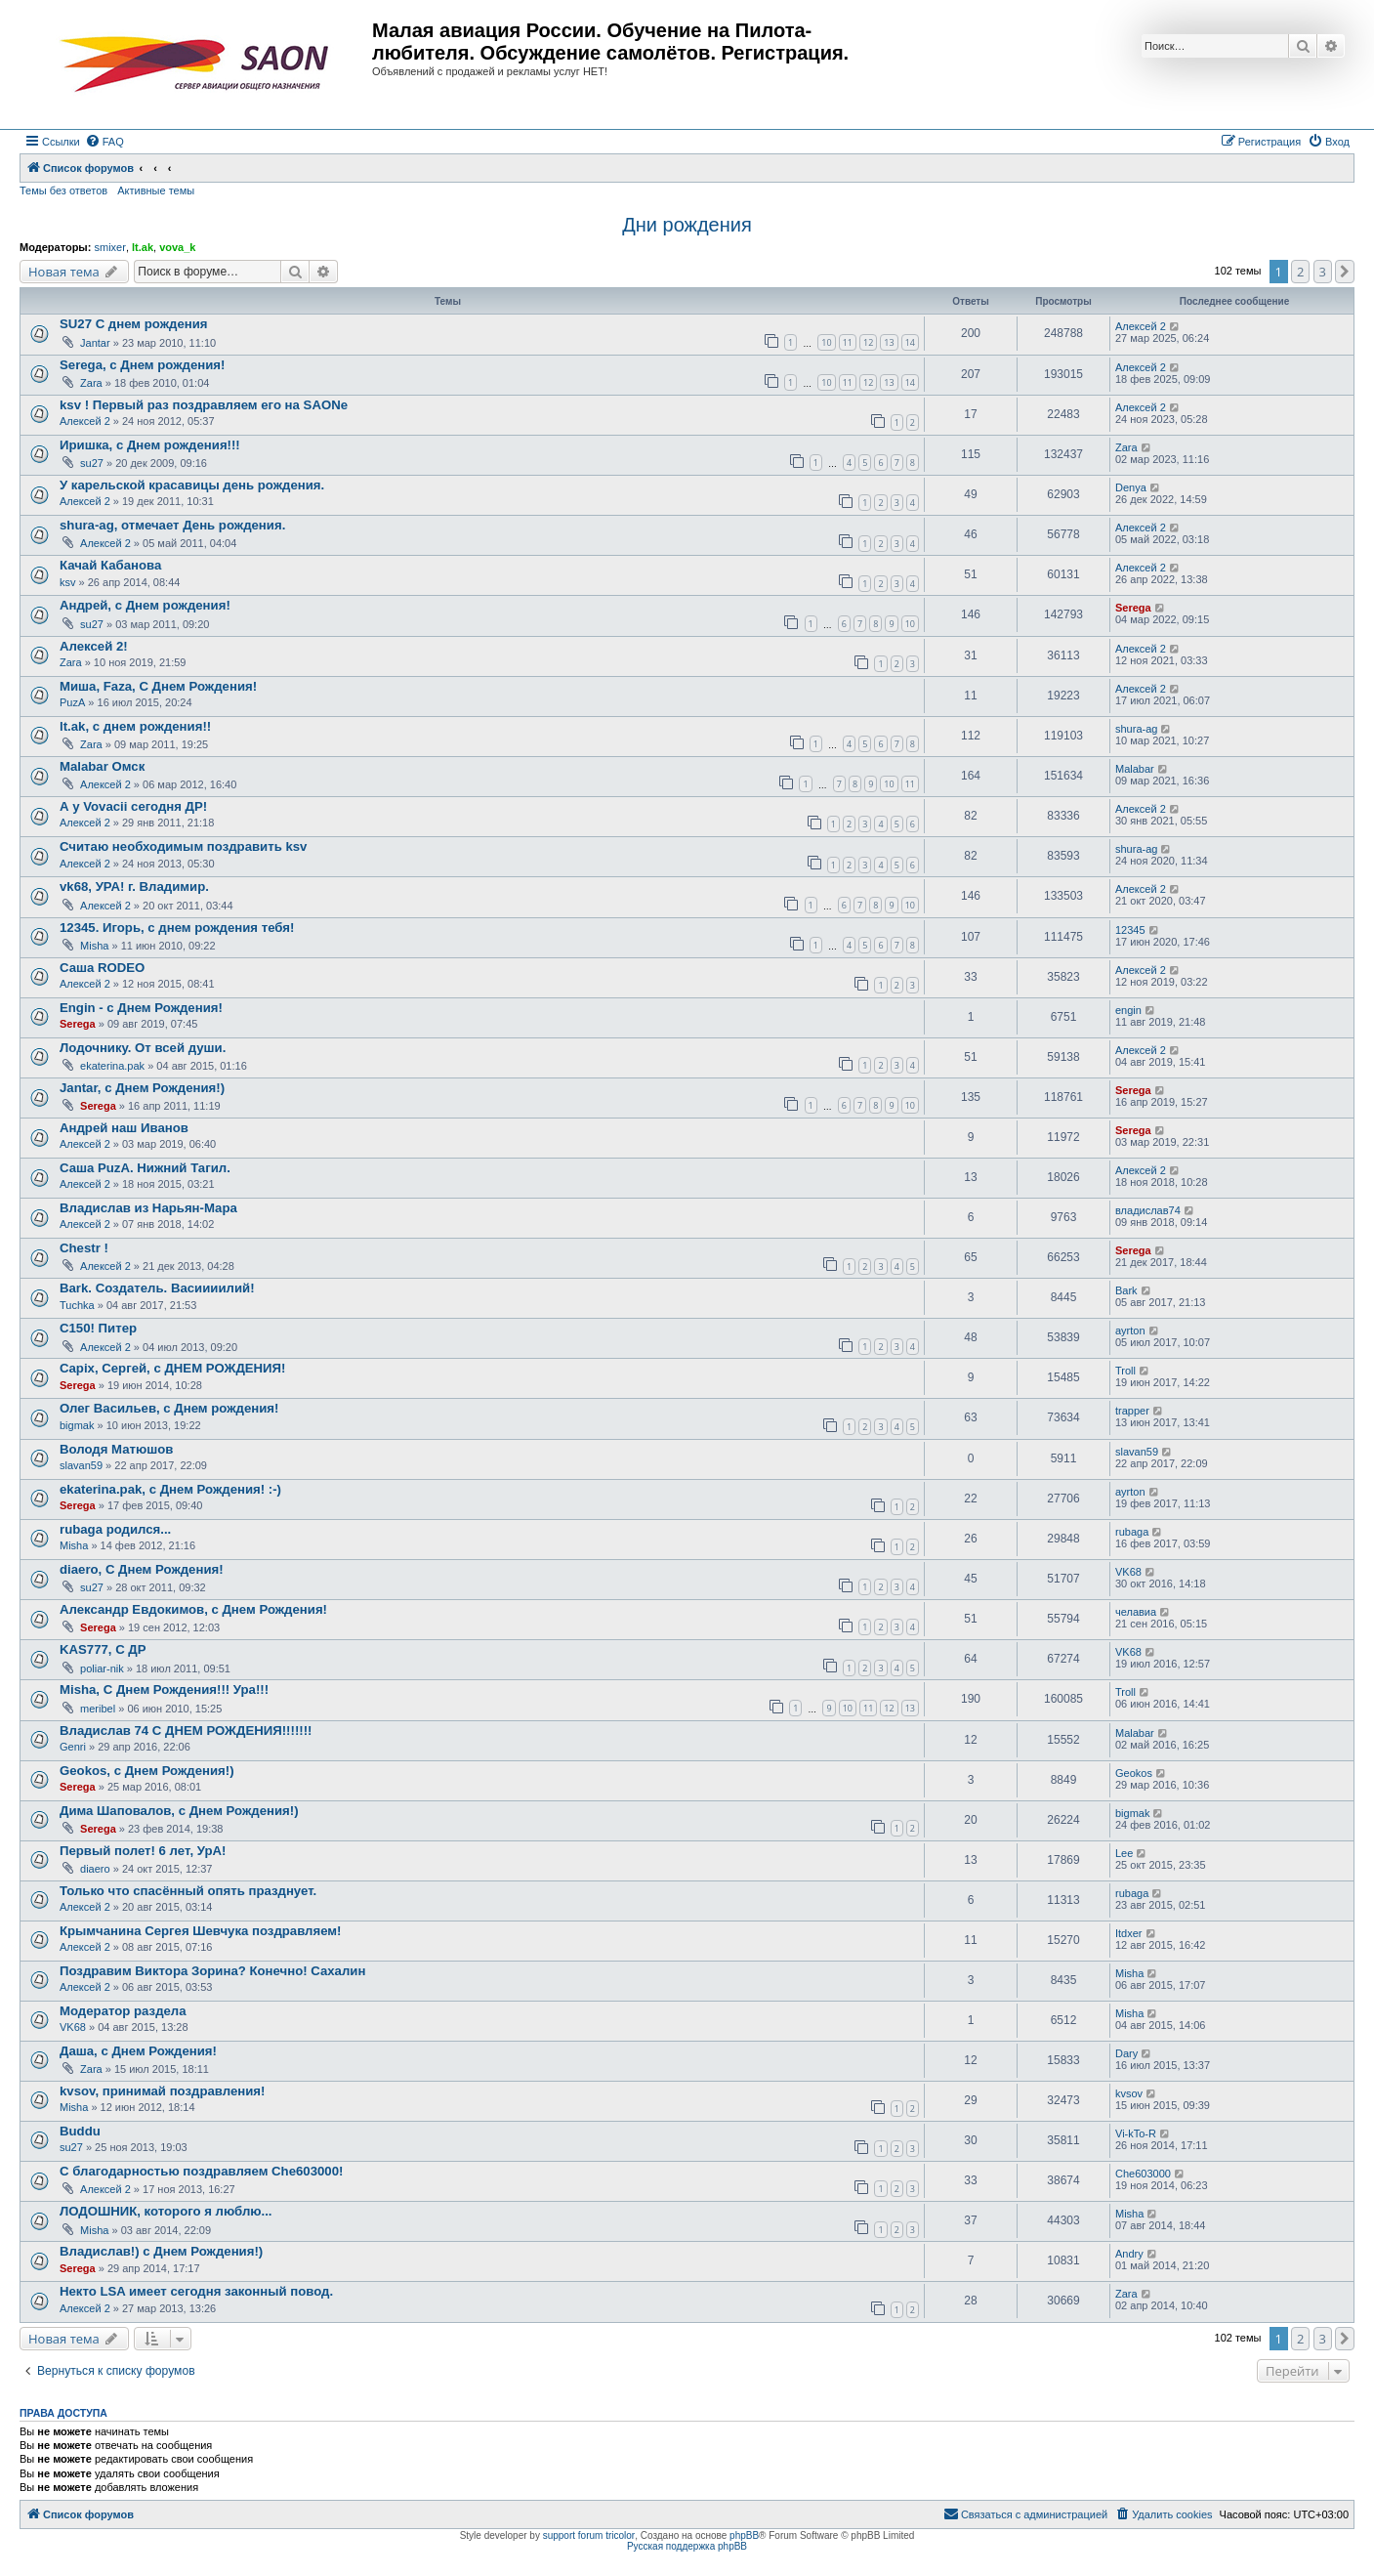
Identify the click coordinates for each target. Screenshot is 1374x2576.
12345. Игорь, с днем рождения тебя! (177, 927)
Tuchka (77, 1305)
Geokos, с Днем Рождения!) (147, 1770)
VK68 (1128, 1572)
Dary (1126, 2053)
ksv (68, 582)
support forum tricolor (589, 2535)
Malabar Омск (102, 766)
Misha (94, 945)
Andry (1129, 2253)
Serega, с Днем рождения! (142, 365)
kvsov (1129, 2093)
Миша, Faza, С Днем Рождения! (158, 686)
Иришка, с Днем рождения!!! (150, 445)
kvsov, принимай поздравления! (162, 2091)
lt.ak (142, 247)
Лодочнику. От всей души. (143, 1047)
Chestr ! (84, 1248)
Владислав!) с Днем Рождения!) (161, 2251)
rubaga (1131, 1532)
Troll (1125, 1370)
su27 (92, 463)
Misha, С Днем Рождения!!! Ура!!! (164, 1689)
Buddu (80, 2131)
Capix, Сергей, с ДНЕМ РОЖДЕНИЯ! (172, 1368)
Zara (91, 383)
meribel (97, 1708)
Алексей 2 (1140, 326)
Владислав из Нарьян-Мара (148, 1208)
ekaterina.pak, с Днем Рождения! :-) (170, 1489)
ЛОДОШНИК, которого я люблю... (166, 2211)
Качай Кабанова (110, 565)
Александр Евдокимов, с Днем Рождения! (193, 1609)
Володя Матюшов (116, 1449)
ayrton (1130, 1330)
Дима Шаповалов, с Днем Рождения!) (179, 1810)
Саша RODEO (102, 967)
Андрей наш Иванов (124, 1127)
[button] (1344, 271)
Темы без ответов (63, 190)
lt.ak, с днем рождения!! (135, 726)
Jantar (95, 343)
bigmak (77, 1425)
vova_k (177, 247)
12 (868, 342)
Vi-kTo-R (1135, 2133)
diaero (95, 1869)
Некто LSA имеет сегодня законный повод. (196, 2291)
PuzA (72, 702)
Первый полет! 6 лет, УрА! (143, 1850)
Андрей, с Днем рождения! (145, 605)
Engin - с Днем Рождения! (141, 1007)
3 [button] (1322, 271)
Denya (1130, 487)
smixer (109, 247)
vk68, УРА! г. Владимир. (134, 886)
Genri (73, 1747)
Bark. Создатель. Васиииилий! (157, 1288)
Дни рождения (687, 224)
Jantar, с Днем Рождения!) (142, 1087)
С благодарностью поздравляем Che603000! (201, 2171)
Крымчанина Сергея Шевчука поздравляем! (201, 1930)
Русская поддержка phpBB (687, 2546)
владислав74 (1148, 1210)
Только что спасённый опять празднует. (188, 1890)
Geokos (1133, 1773)
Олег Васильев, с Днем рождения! (169, 1408)
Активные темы (155, 190)
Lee (1124, 1853)
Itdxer (1129, 1933)
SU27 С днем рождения (134, 324)
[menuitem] (104, 141)
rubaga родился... (115, 1529)
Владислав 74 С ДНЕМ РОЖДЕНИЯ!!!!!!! (186, 1730)
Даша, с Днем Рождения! (138, 2051)
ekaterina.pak (112, 1066)
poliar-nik (102, 1668)
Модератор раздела (123, 2011)
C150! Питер (98, 1328)
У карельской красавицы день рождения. (192, 485)
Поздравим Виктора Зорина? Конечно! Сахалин (212, 1971)
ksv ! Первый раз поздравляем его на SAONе (204, 405)
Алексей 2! (94, 646)
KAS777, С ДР (103, 1649)
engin (1128, 1010)
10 (826, 342)
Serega (1133, 607)
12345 (1130, 930)
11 (848, 342)
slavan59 (81, 1465)
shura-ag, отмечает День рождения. (172, 525)
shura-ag (1136, 729)
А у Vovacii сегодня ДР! (133, 806)
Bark (1126, 1290)
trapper (1132, 1410)
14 (910, 342)
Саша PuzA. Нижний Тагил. (145, 1168)
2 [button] (1300, 271)
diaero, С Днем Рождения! (142, 1569)
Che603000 (1143, 2173)
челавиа (1135, 1612)
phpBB (744, 2535)
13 (889, 342)
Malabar (1134, 769)
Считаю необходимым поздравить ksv (183, 846)
